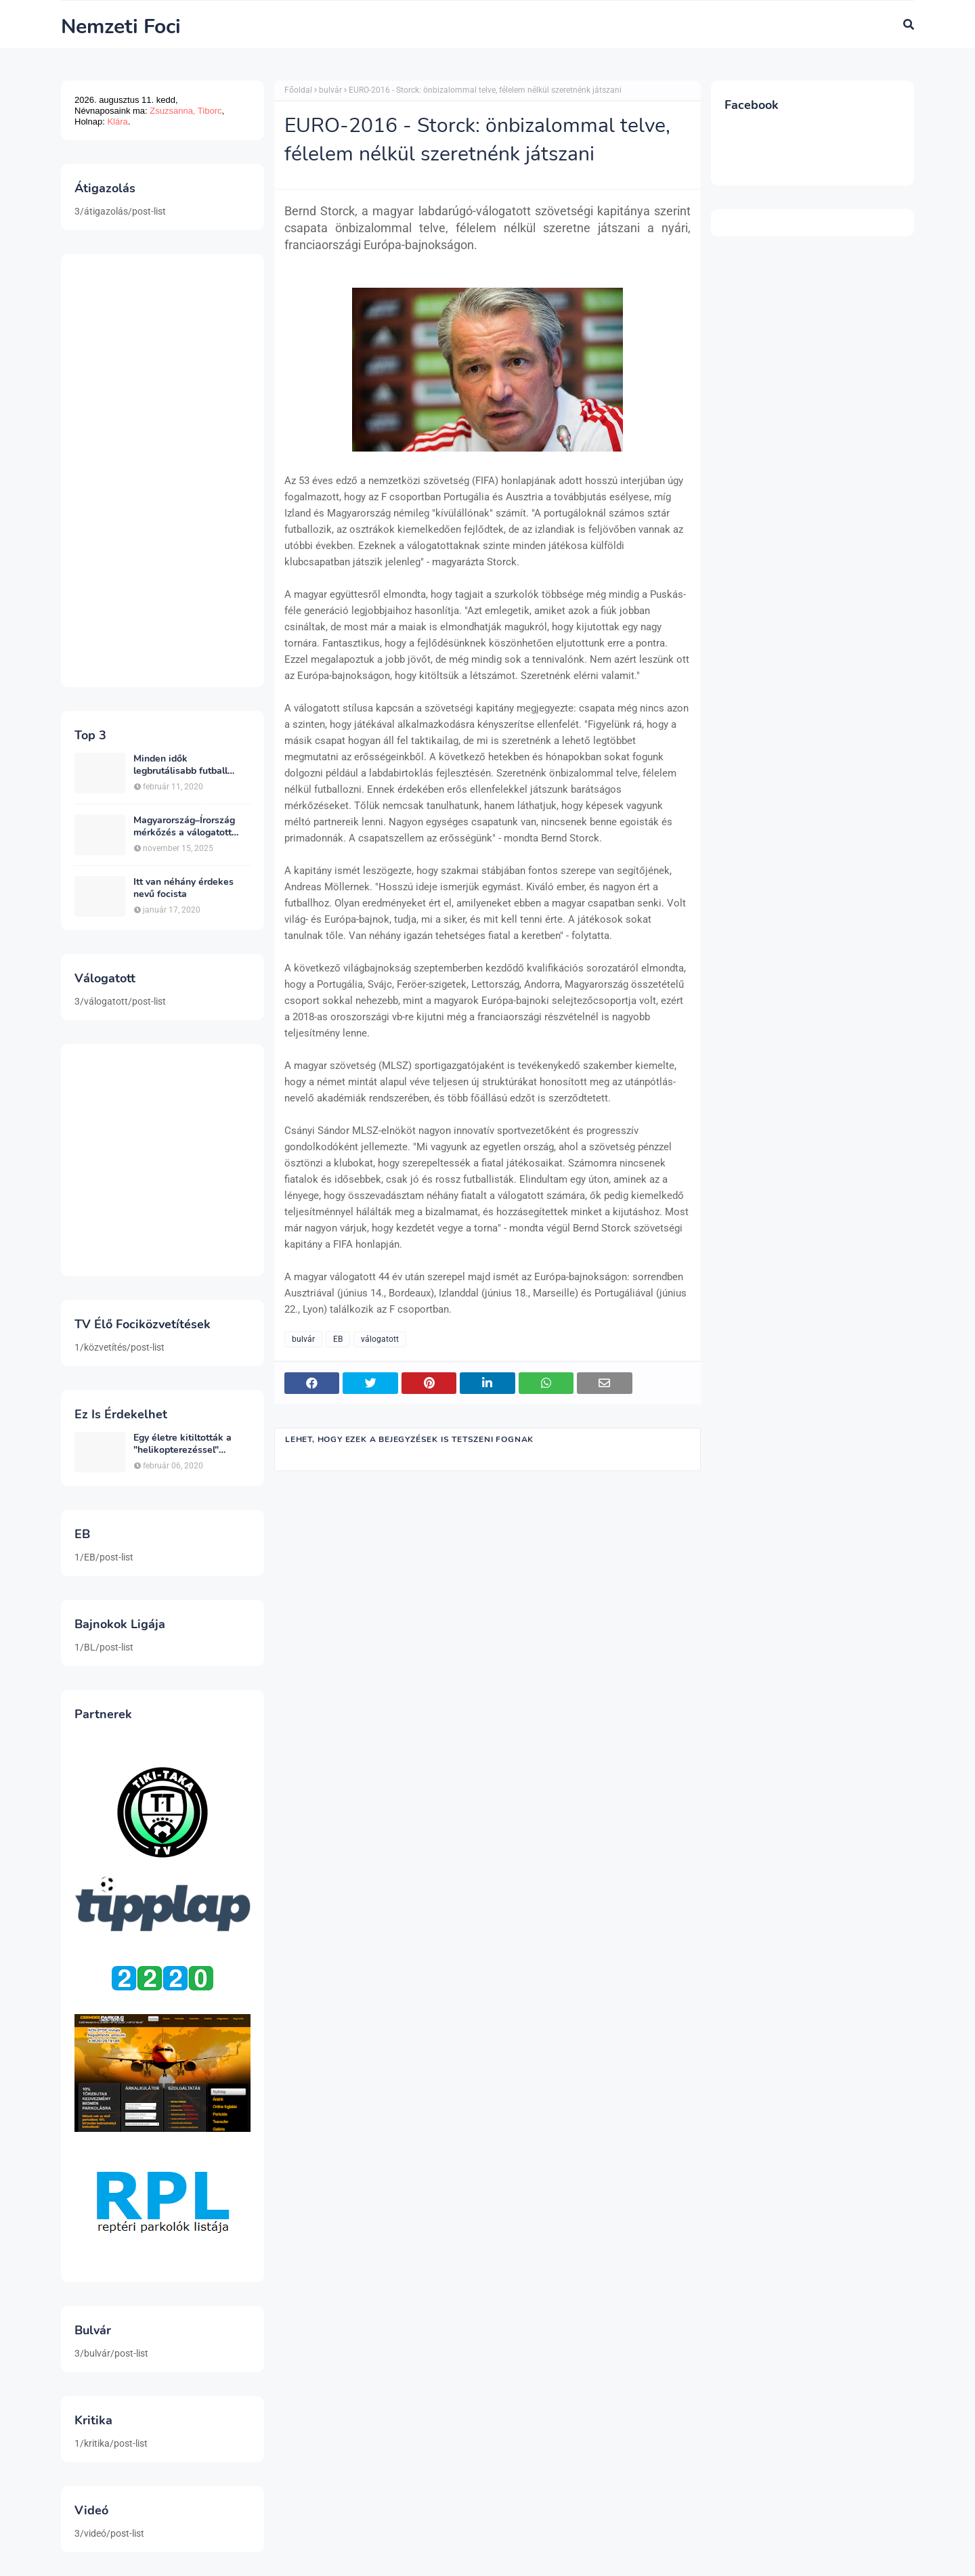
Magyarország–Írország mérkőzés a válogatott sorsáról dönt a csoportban (192, 826)
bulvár (330, 90)
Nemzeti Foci (121, 27)
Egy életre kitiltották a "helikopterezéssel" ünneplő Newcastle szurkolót (182, 1444)
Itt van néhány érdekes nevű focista (183, 888)
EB (338, 1339)
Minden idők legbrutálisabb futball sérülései (180, 765)
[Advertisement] (162, 470)
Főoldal (298, 90)
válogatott (380, 1339)
